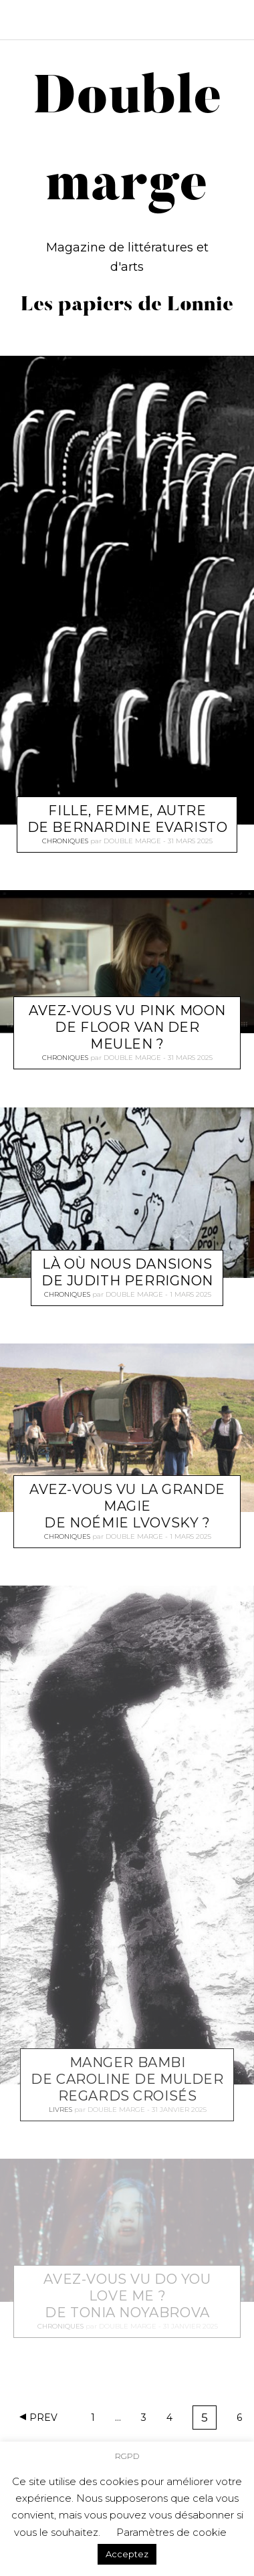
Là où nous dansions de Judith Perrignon (127, 1271)
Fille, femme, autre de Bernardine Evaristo (127, 818)
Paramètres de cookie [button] (171, 2532)
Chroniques (65, 841)
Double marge (132, 841)
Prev (43, 2417)
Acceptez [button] (127, 2554)
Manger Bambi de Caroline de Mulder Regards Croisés (127, 2078)
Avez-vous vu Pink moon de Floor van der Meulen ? (127, 1027)
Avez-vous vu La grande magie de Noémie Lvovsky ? (127, 1506)
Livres (60, 2109)
